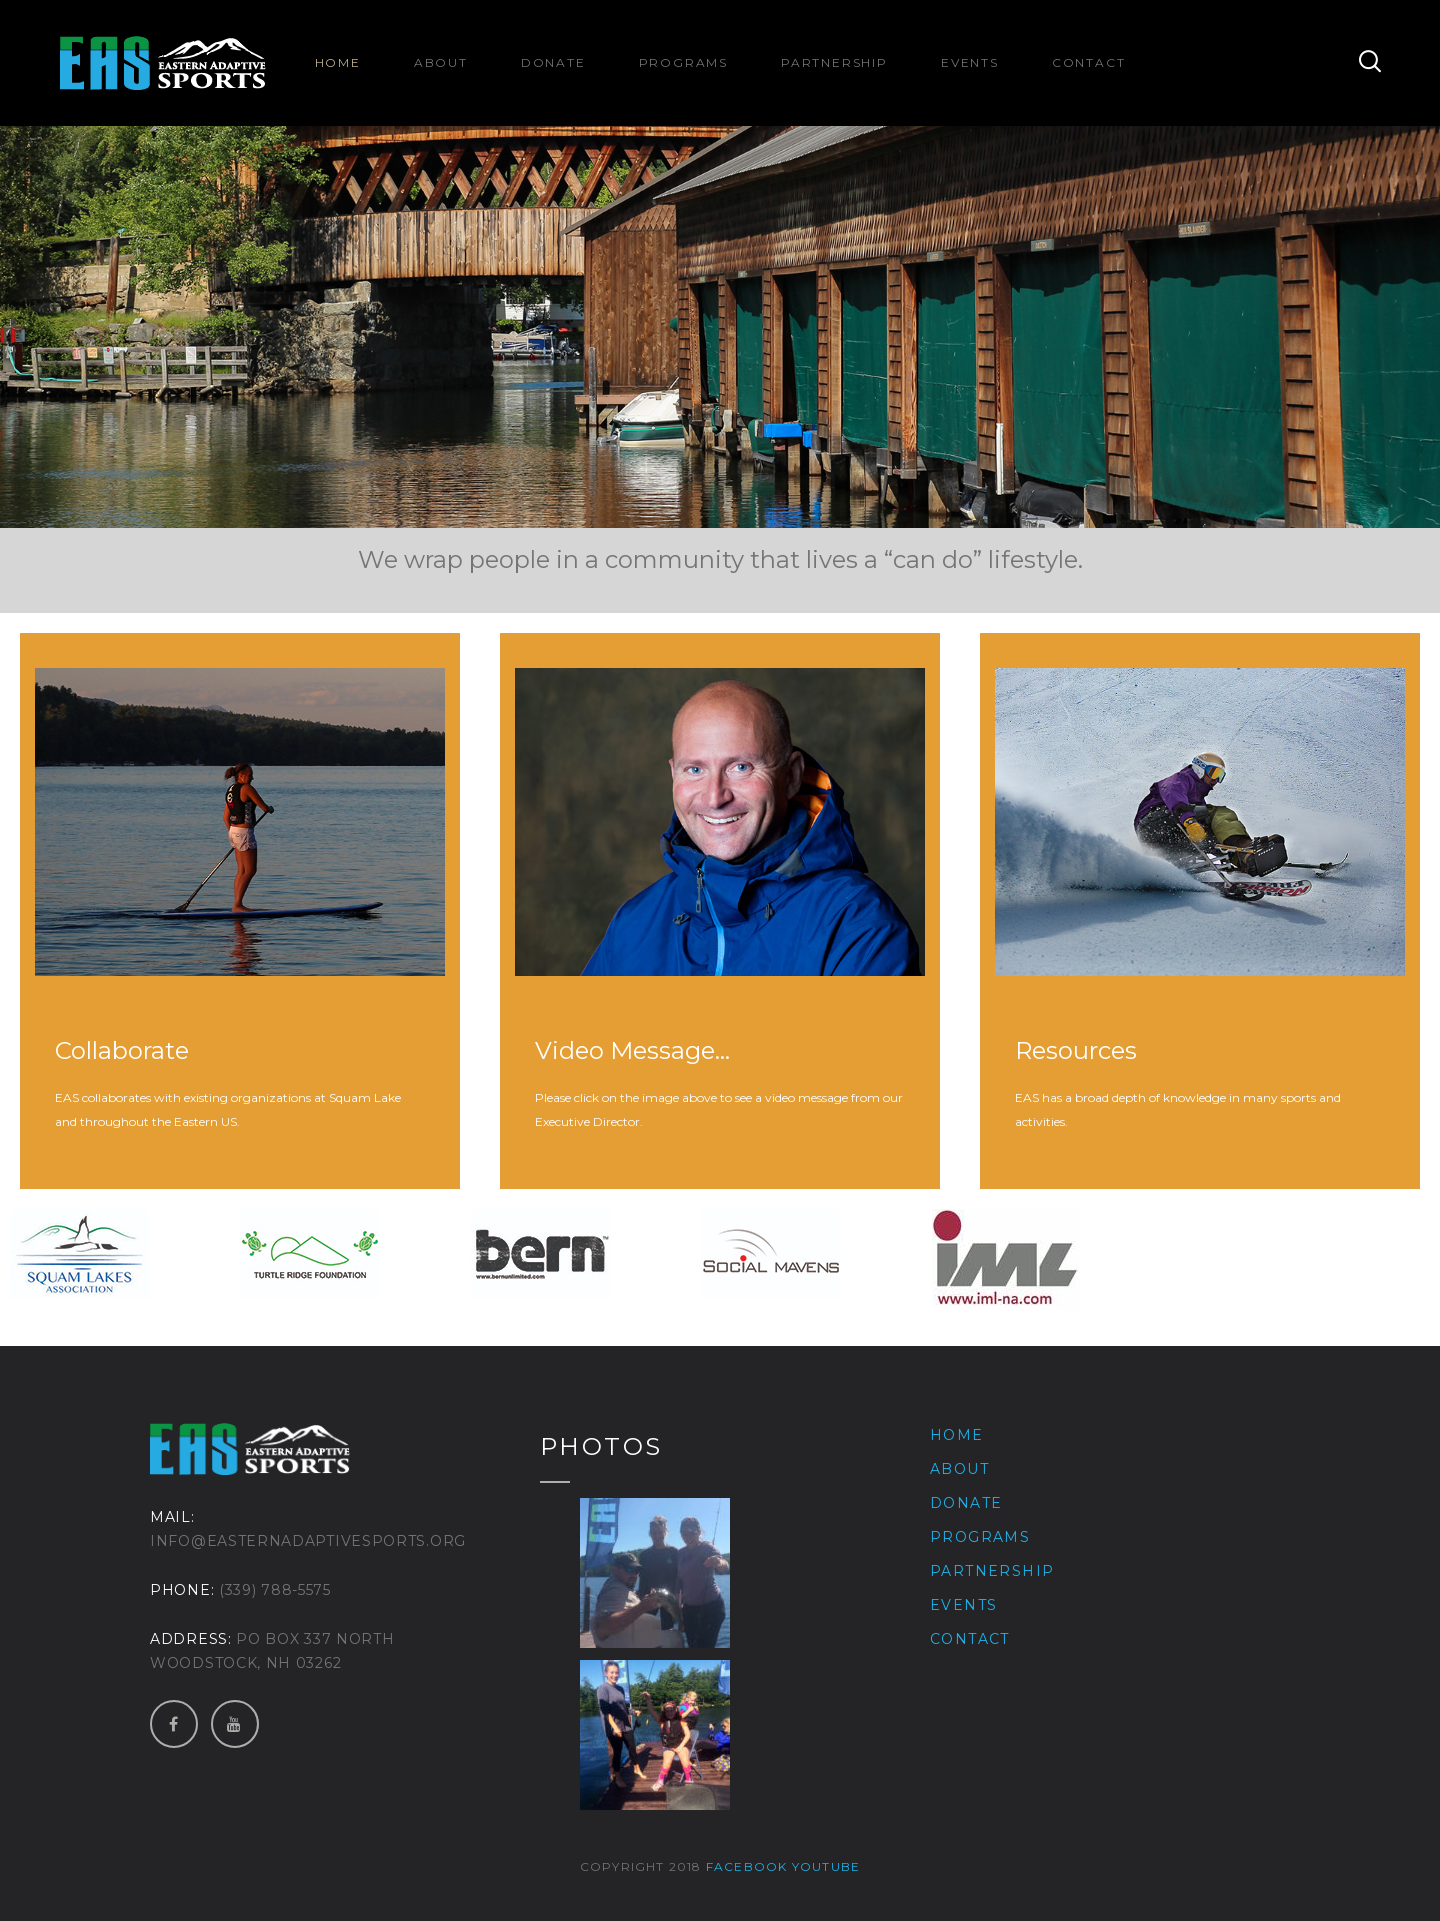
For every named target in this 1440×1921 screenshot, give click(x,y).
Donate (553, 62)
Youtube (826, 1866)
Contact (1089, 62)
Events (970, 62)
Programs (683, 62)
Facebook (747, 1866)
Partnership (834, 62)
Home (338, 62)
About (441, 62)
